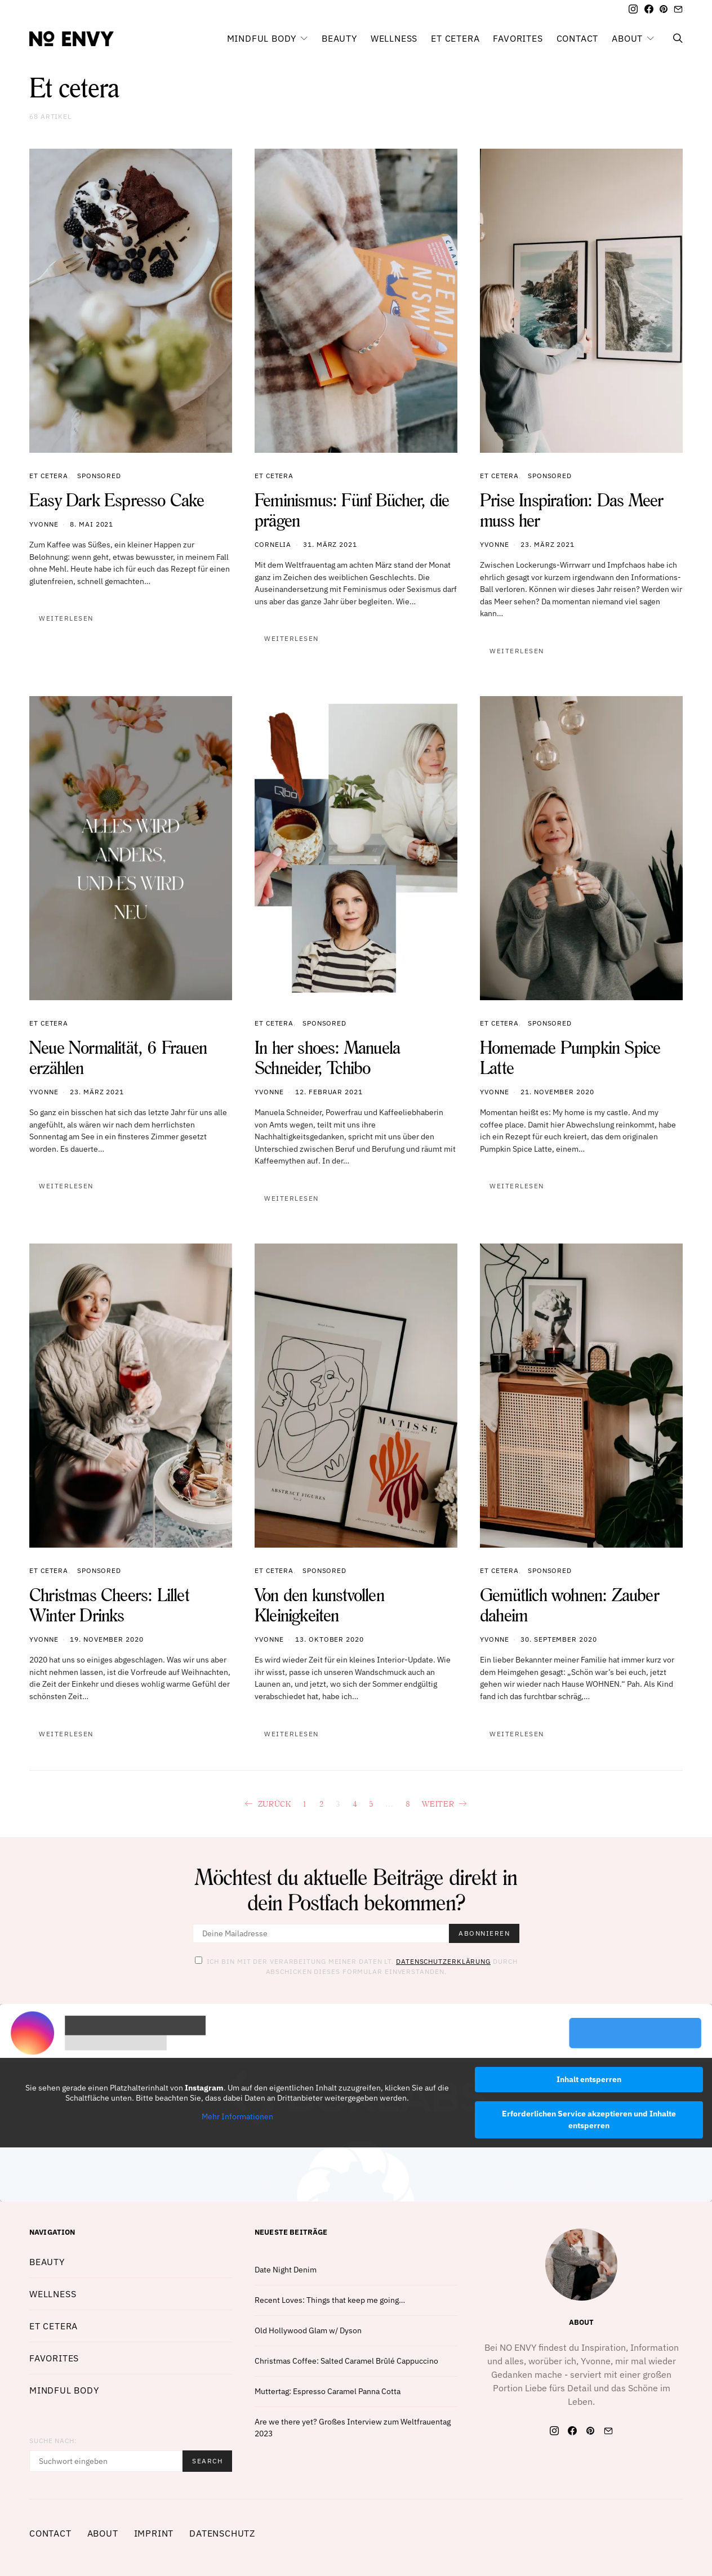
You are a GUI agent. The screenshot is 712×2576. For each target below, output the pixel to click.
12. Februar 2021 (328, 1092)
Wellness (394, 38)
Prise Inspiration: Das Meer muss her (571, 510)
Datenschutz (222, 2533)
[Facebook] (648, 9)
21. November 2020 (557, 1092)
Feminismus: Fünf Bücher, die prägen (352, 510)
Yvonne (43, 524)
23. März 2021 (547, 544)
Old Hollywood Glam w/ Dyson (308, 2330)
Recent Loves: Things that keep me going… (330, 2300)
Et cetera (455, 38)
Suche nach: (53, 2440)
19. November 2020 (106, 1639)
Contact (578, 38)
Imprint (154, 2533)
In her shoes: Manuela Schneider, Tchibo (327, 1057)
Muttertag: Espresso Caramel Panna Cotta (327, 2391)
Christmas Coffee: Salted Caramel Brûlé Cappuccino (346, 2361)
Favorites (517, 38)
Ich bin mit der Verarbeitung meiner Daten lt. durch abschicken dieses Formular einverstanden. (356, 1966)
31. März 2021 (330, 544)
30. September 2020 (558, 1639)
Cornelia (273, 544)
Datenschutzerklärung (443, 1961)
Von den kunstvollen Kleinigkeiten (319, 1605)
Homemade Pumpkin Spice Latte (570, 1057)
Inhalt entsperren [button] (589, 2079)
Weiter (438, 1804)
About (627, 38)
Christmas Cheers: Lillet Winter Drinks (109, 1605)
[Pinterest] (664, 9)
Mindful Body (262, 38)
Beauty (339, 38)
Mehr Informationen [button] (237, 2117)
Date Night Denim (286, 2270)
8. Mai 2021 (91, 524)
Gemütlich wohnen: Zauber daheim (569, 1605)
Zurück (274, 1804)
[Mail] (678, 9)
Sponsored (99, 475)
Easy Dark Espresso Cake (116, 500)
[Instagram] (633, 9)
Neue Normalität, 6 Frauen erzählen (118, 1057)
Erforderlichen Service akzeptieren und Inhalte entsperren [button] (589, 2120)
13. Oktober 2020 (329, 1639)
